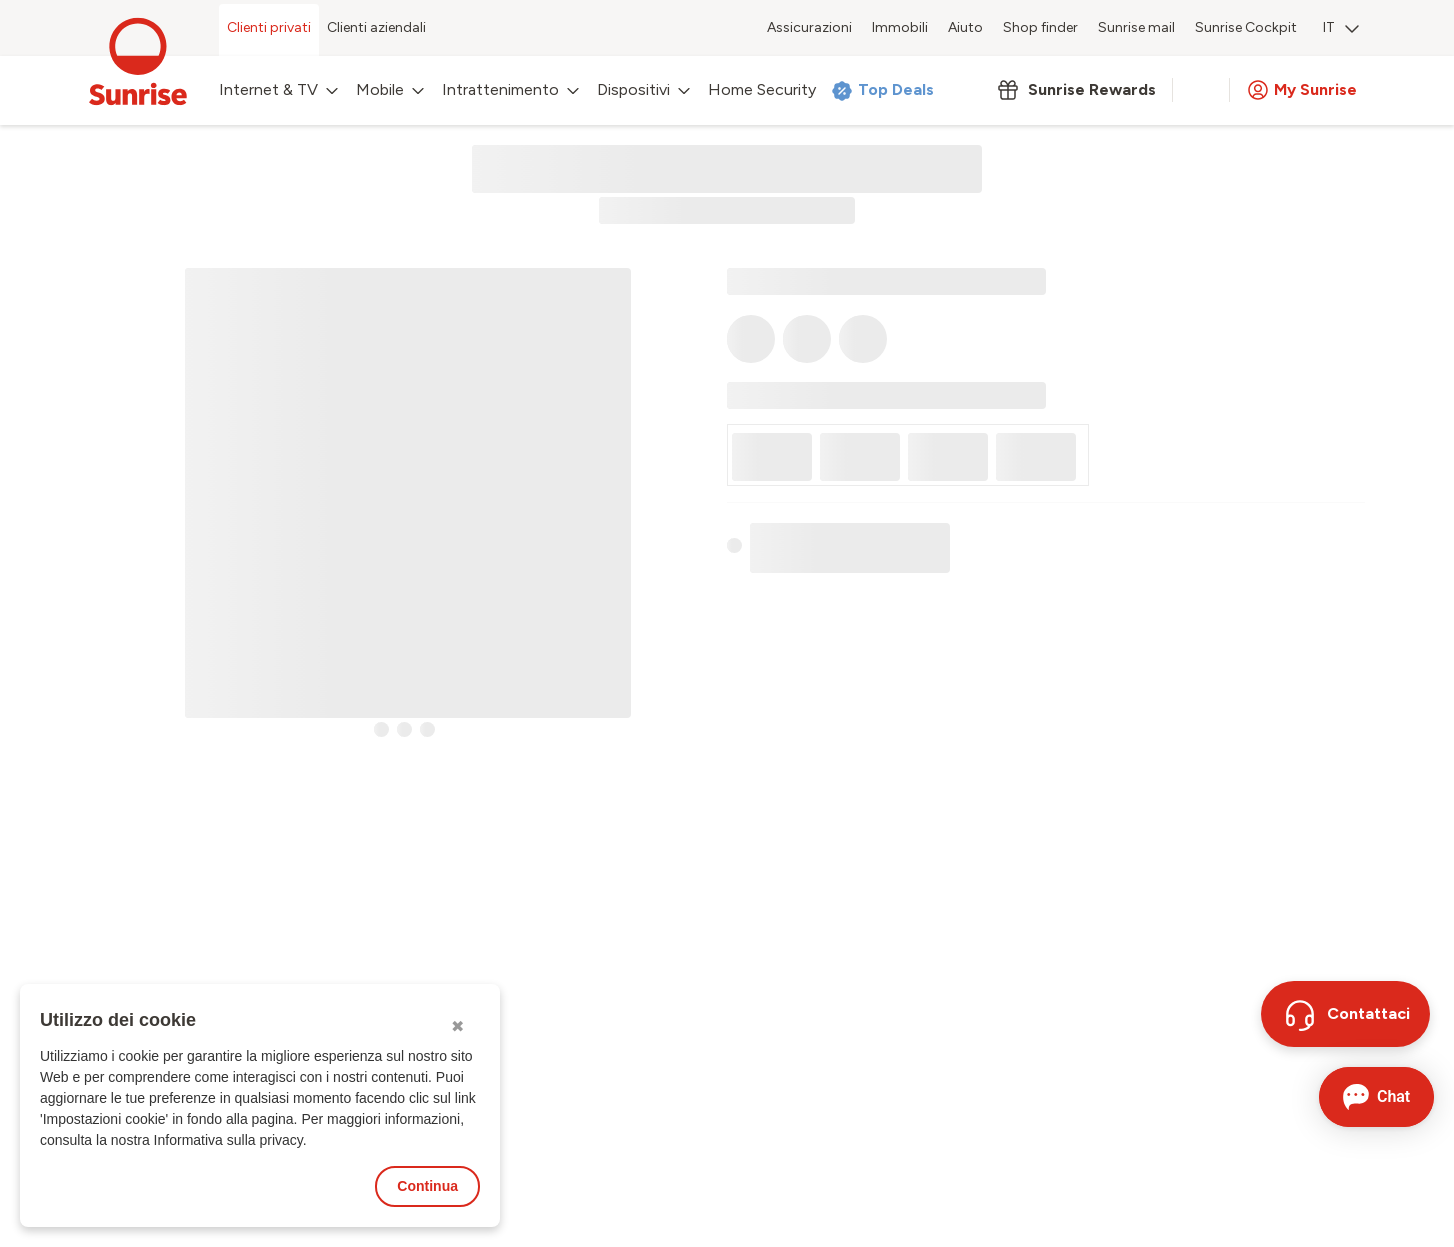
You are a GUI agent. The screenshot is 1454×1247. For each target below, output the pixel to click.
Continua (427, 1186)
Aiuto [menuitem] (965, 27)
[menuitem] (1341, 30)
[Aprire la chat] (1376, 1097)
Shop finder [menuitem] (1040, 27)
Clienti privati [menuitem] (269, 27)
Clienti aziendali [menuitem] (376, 27)
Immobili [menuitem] (900, 27)
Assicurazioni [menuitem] (809, 27)
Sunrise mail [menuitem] (1136, 27)
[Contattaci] (1345, 1014)
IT (1341, 27)
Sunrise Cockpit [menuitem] (1246, 27)
